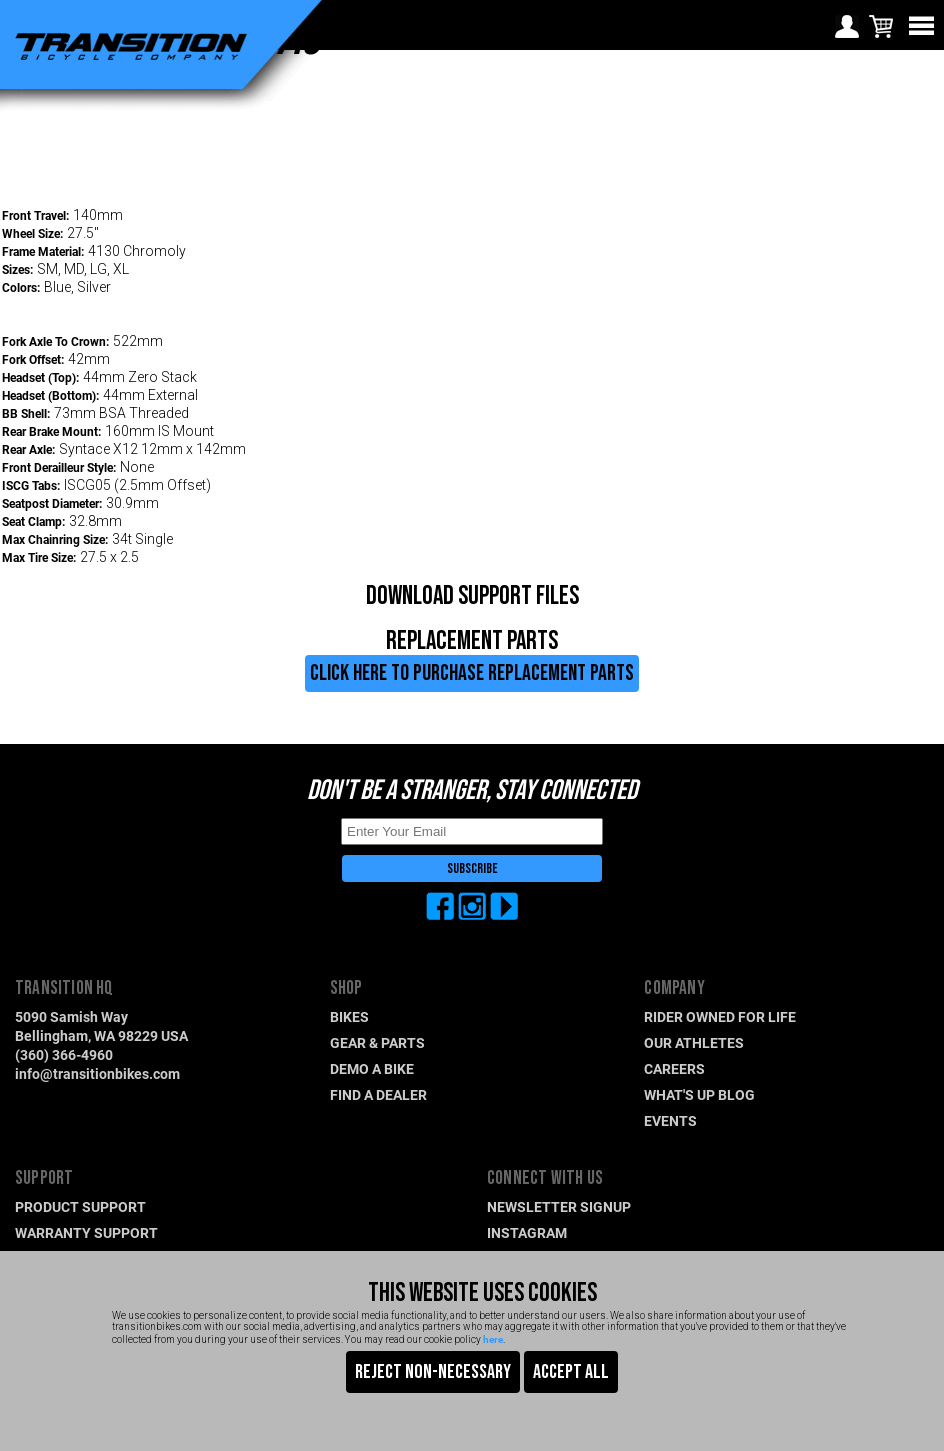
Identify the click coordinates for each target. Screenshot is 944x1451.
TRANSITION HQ (64, 988)
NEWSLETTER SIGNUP (559, 1206)
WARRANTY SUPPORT (86, 1232)
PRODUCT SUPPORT (80, 1206)
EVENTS (670, 1120)
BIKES (349, 1016)
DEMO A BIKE (372, 1068)
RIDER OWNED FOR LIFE (720, 1016)
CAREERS (674, 1068)
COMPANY (674, 988)
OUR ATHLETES (694, 1042)
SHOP (346, 988)
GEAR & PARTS (377, 1042)
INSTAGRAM (527, 1232)
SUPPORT (44, 1178)
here (493, 1339)
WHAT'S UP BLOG (699, 1094)
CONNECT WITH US (545, 1178)
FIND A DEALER (378, 1094)
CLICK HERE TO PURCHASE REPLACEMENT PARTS (472, 673)
